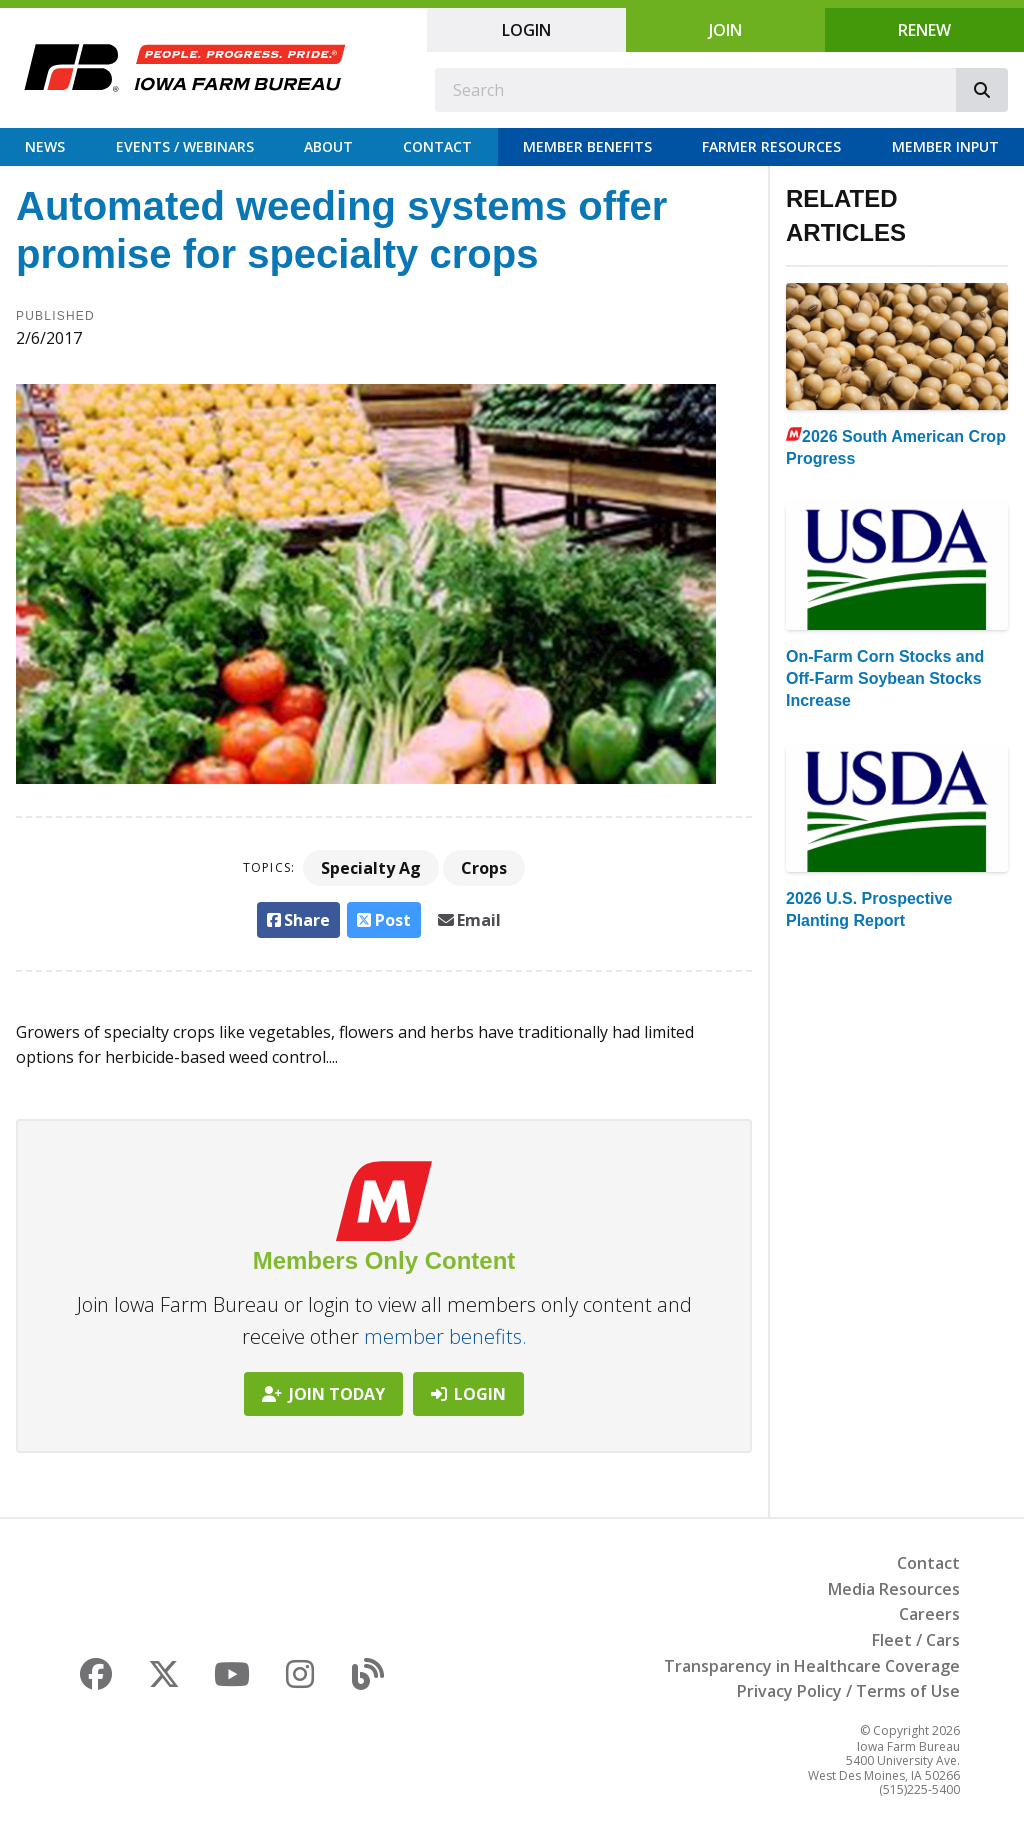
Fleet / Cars (916, 1640)
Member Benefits (587, 146)
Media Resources (894, 1589)
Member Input (945, 146)
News (45, 146)
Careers (929, 1614)
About (328, 146)
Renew (924, 30)
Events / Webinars (185, 146)
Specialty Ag (371, 868)
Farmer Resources (771, 146)
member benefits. (445, 1336)
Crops (484, 868)
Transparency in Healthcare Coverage (812, 1666)
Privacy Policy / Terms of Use (848, 1691)
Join (725, 30)
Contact (437, 146)
